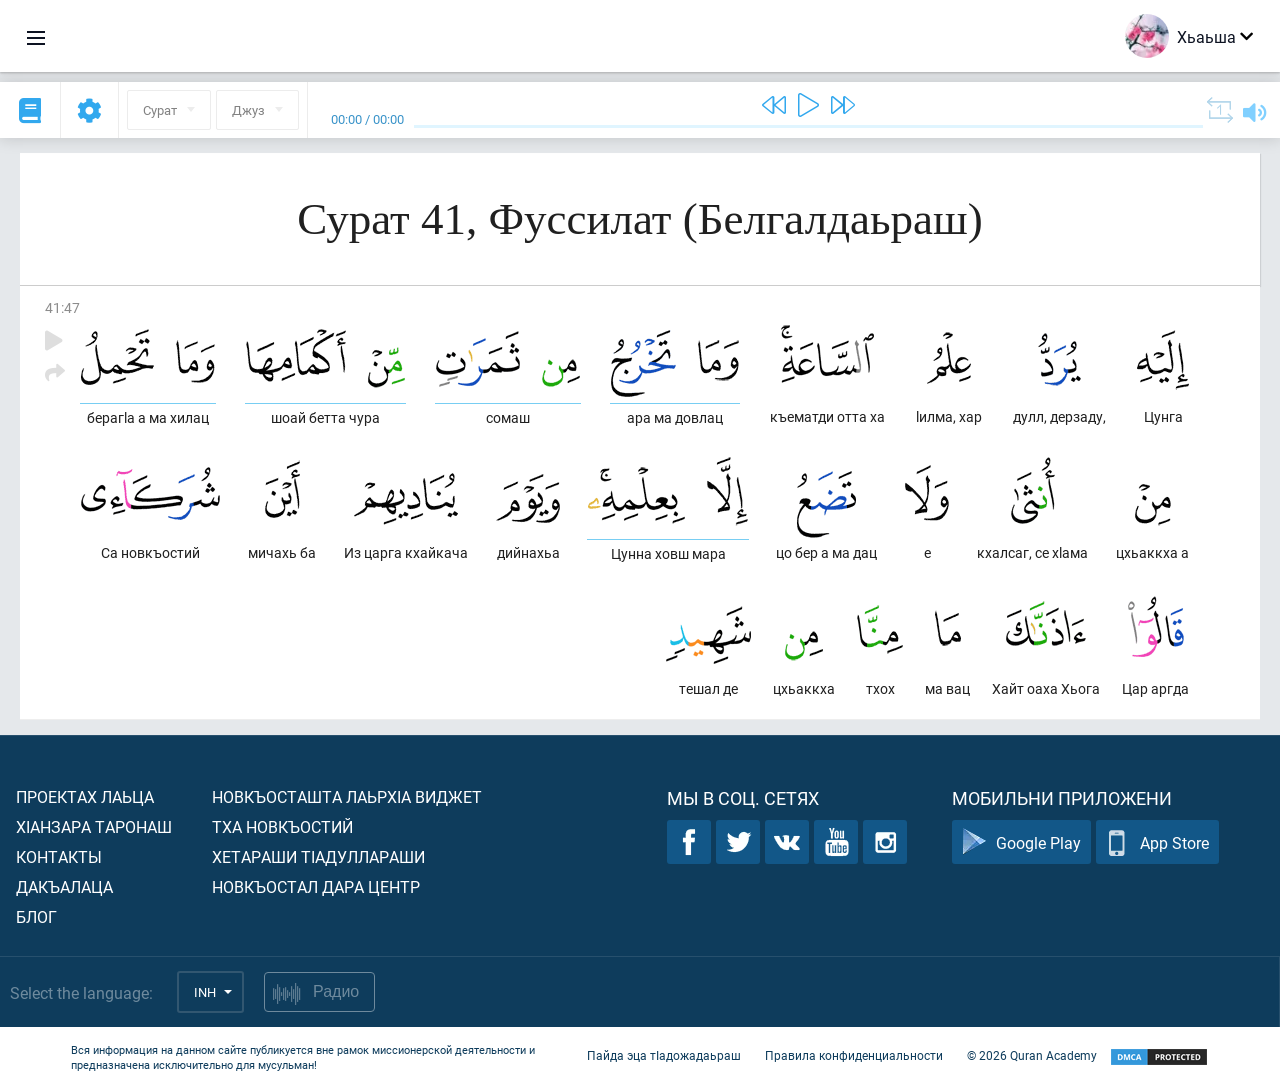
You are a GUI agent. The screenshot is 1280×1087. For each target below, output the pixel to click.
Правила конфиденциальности (854, 1055)
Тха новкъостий (282, 826)
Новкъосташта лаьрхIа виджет (347, 796)
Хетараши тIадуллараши (318, 856)
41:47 (62, 307)
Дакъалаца (64, 886)
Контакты (59, 856)
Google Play (1021, 842)
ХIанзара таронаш (94, 826)
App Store (1157, 842)
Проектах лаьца (85, 796)
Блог (36, 916)
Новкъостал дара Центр (316, 886)
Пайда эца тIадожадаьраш (664, 1055)
